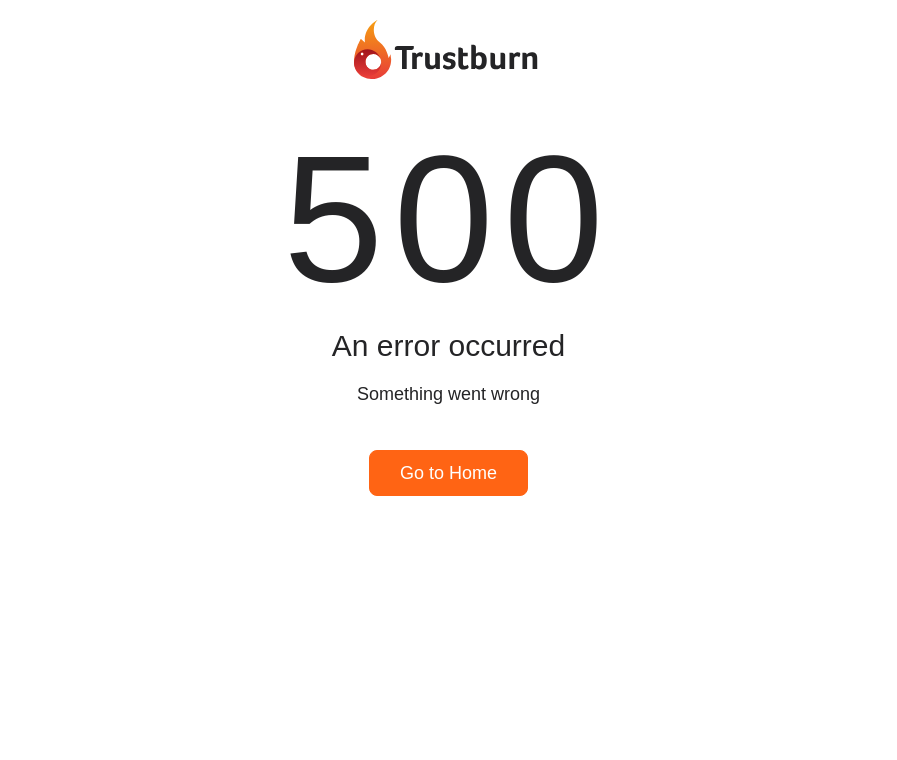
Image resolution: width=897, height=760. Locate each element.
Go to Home (448, 473)
